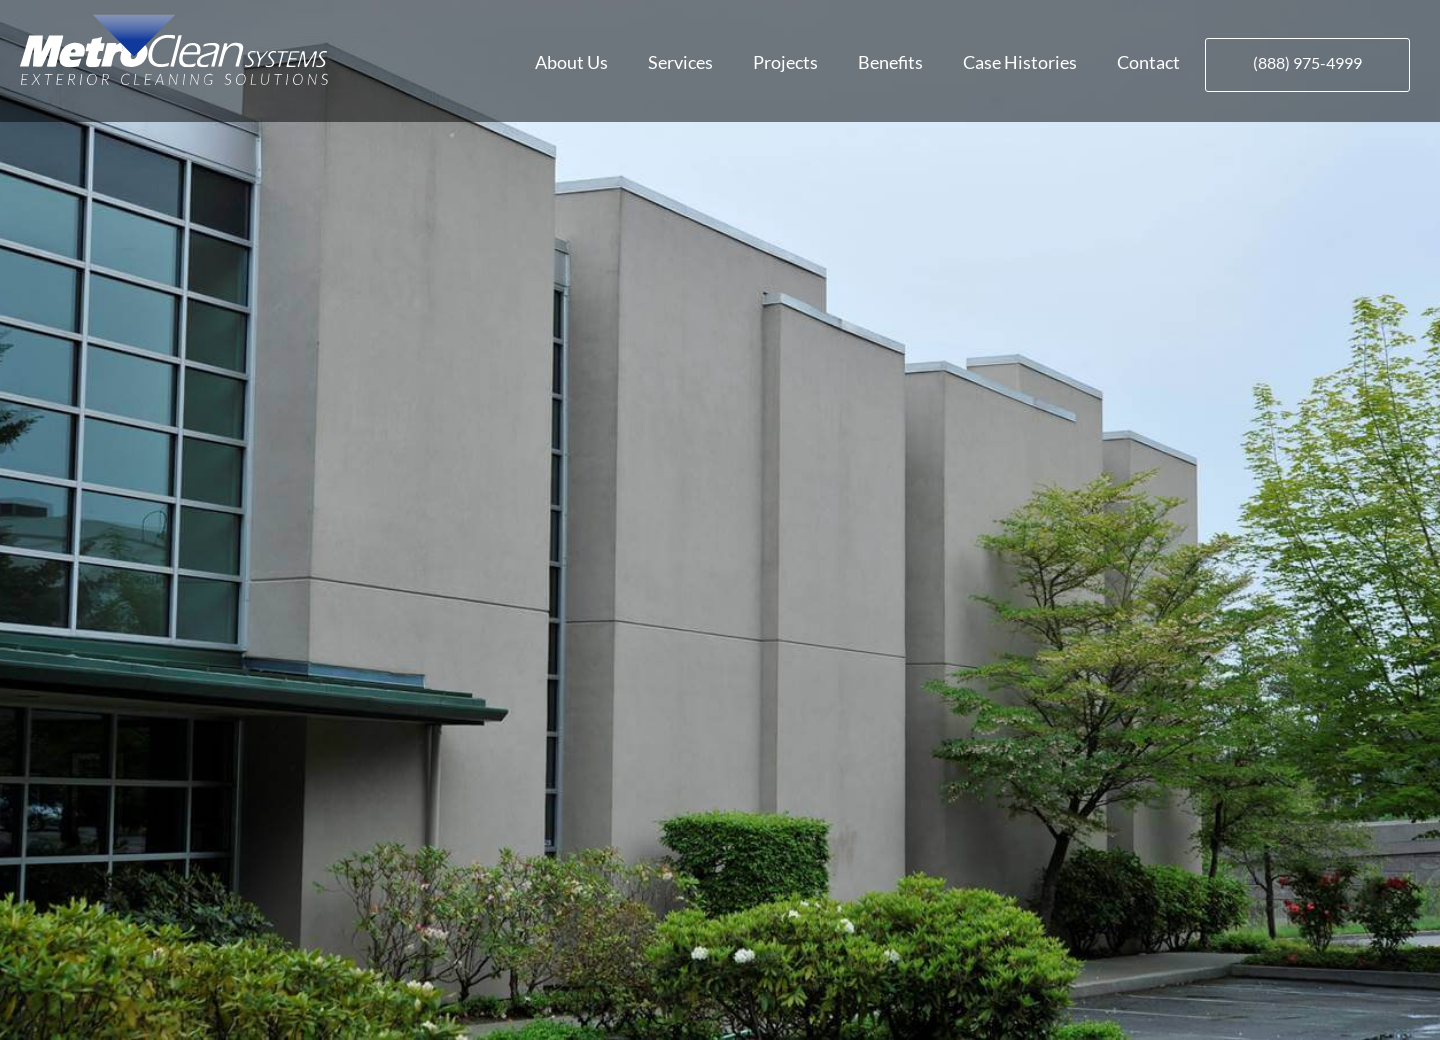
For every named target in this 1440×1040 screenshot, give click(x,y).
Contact (1148, 62)
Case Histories (1020, 62)
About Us (571, 62)
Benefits (890, 62)
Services (680, 62)
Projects (785, 62)
